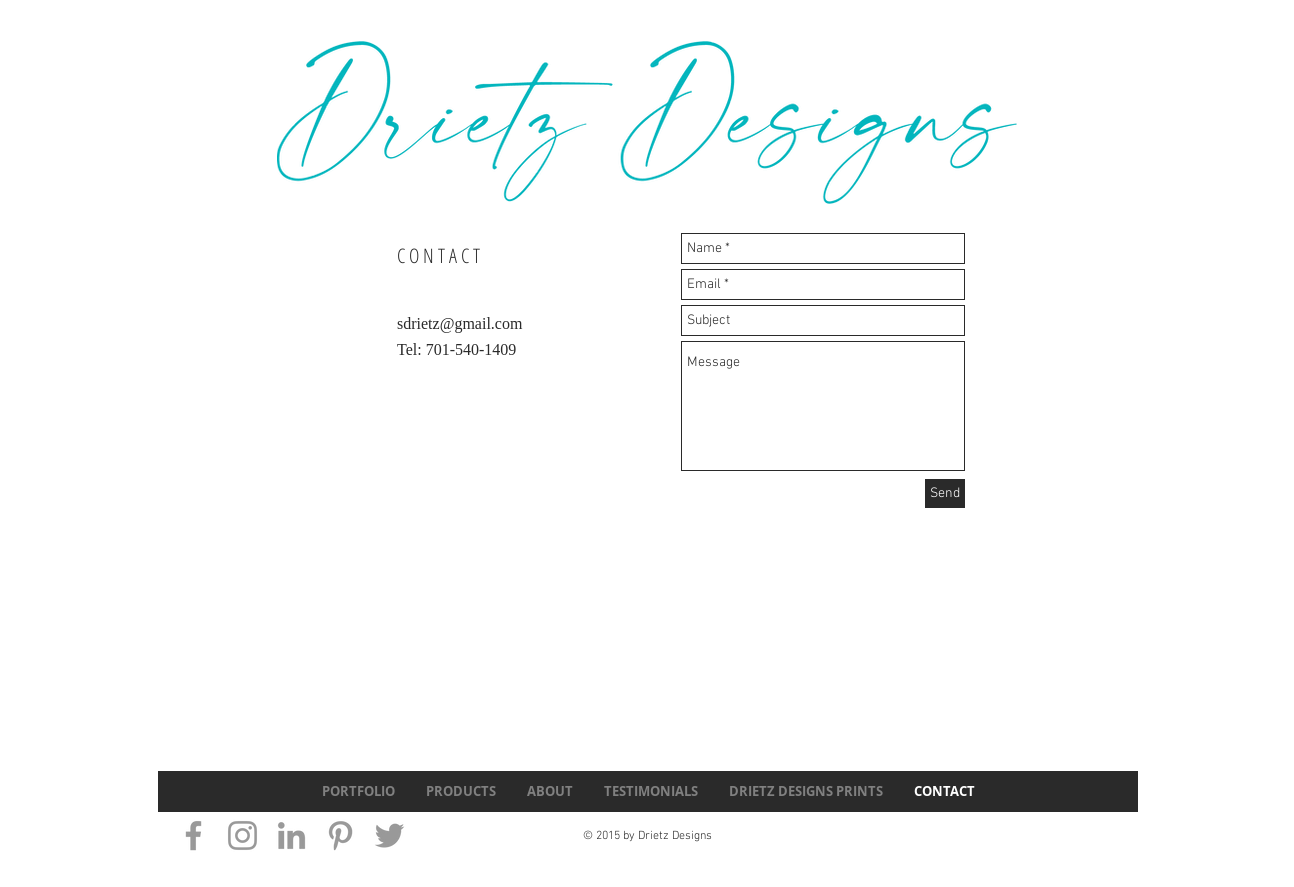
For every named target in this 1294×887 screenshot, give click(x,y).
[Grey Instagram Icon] (242, 835)
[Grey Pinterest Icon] (340, 835)
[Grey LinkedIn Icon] (291, 835)
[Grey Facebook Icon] (193, 835)
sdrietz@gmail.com (459, 323)
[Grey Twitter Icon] (389, 835)
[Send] (945, 493)
